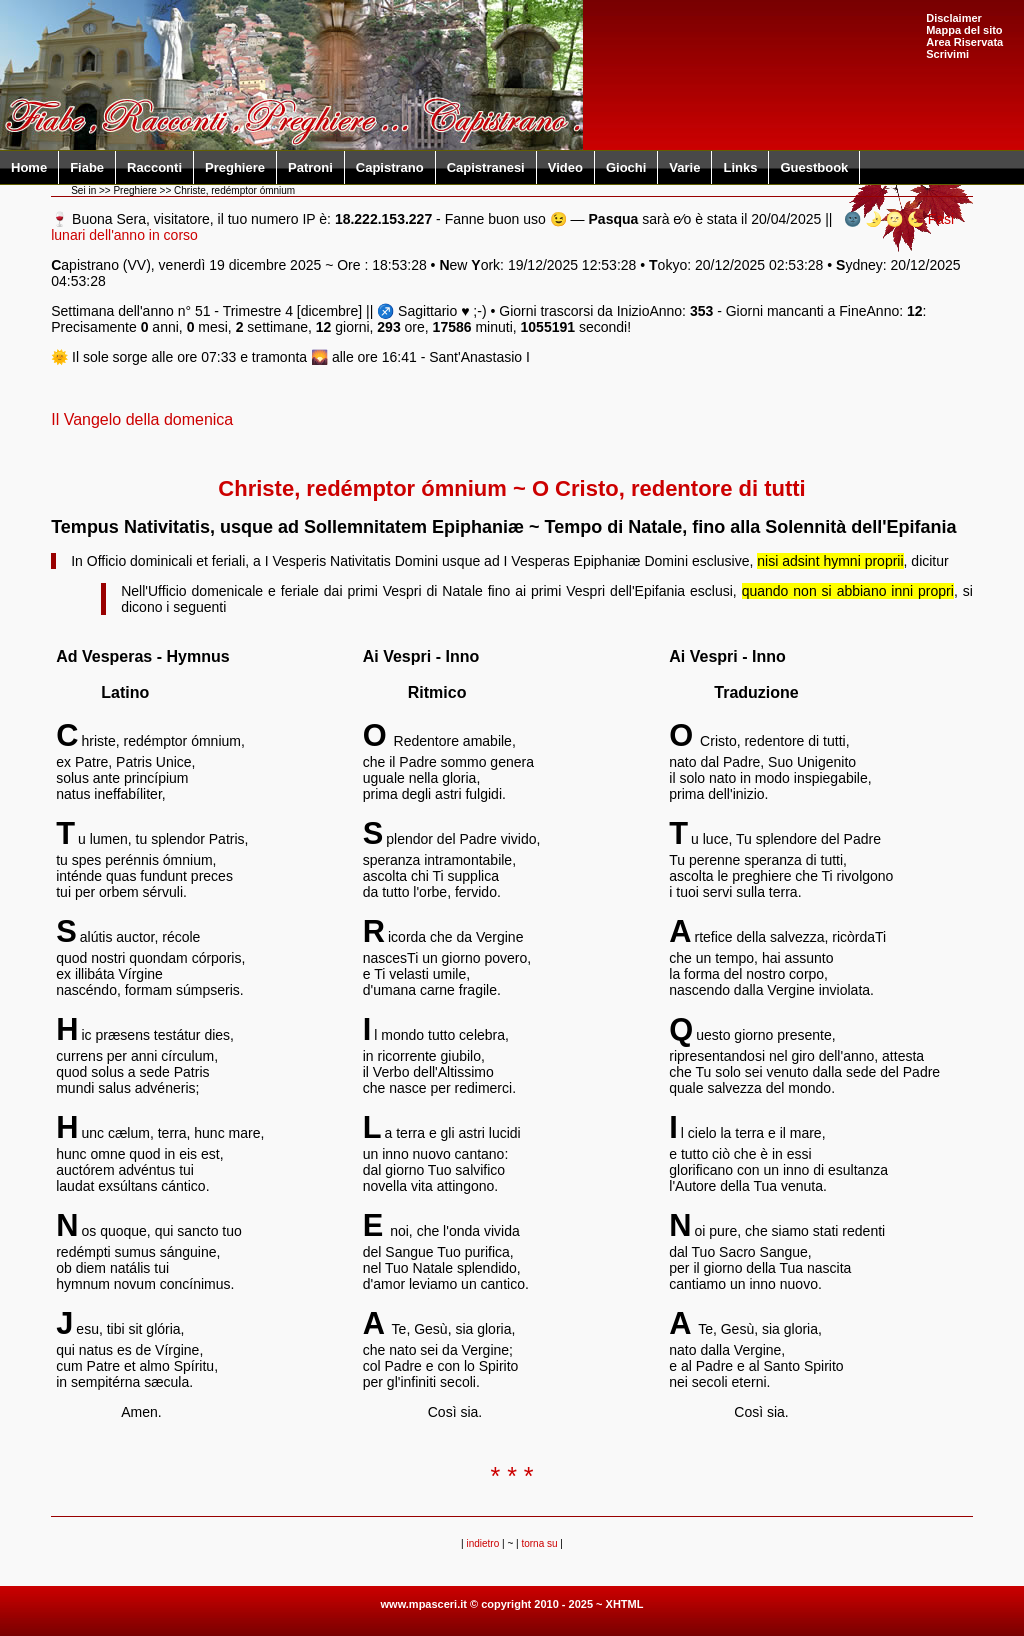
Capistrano (390, 167)
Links (740, 167)
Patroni (310, 167)
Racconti (154, 167)
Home (29, 167)
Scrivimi (947, 54)
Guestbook (814, 167)
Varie (684, 167)
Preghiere (235, 167)
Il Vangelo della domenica (142, 419)
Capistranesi (486, 167)
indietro (482, 1543)
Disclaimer (954, 18)
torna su (539, 1543)
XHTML (625, 1604)
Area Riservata (964, 42)
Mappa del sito (964, 30)
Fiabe (87, 167)
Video (565, 167)
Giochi (626, 167)
